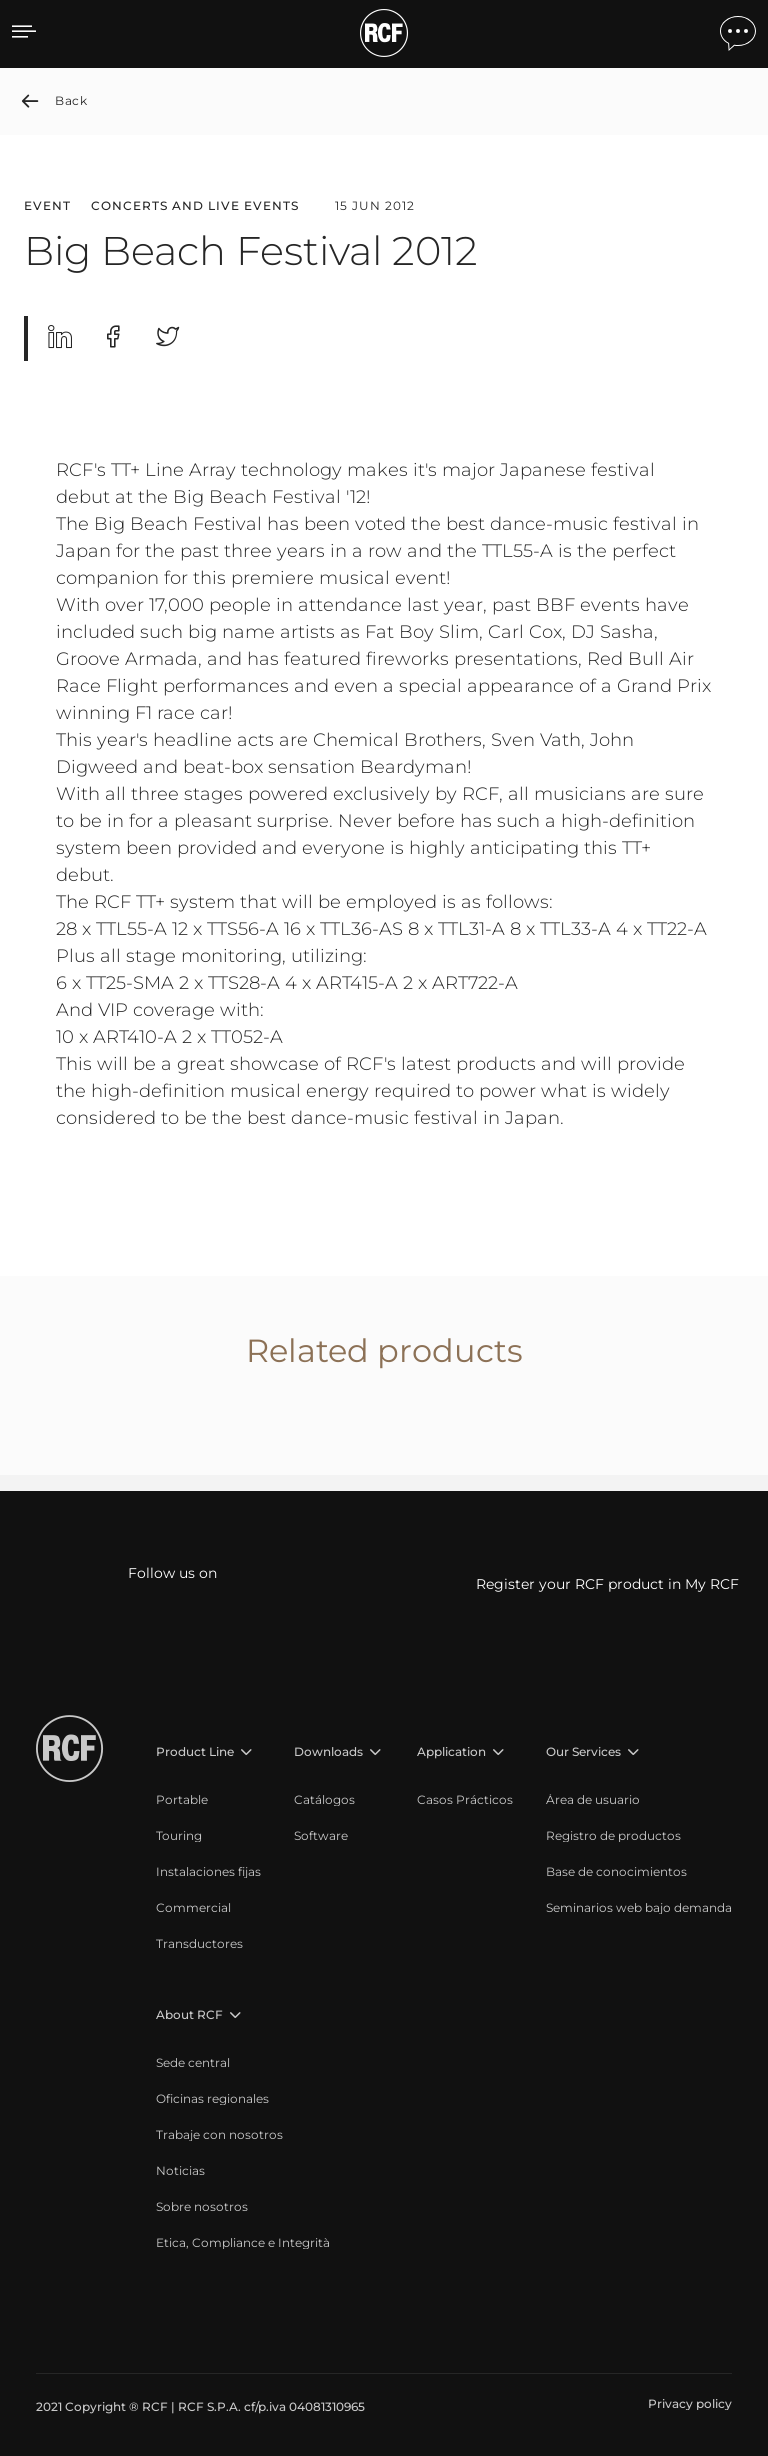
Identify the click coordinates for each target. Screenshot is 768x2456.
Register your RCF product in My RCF (607, 1584)
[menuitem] (208, 1800)
